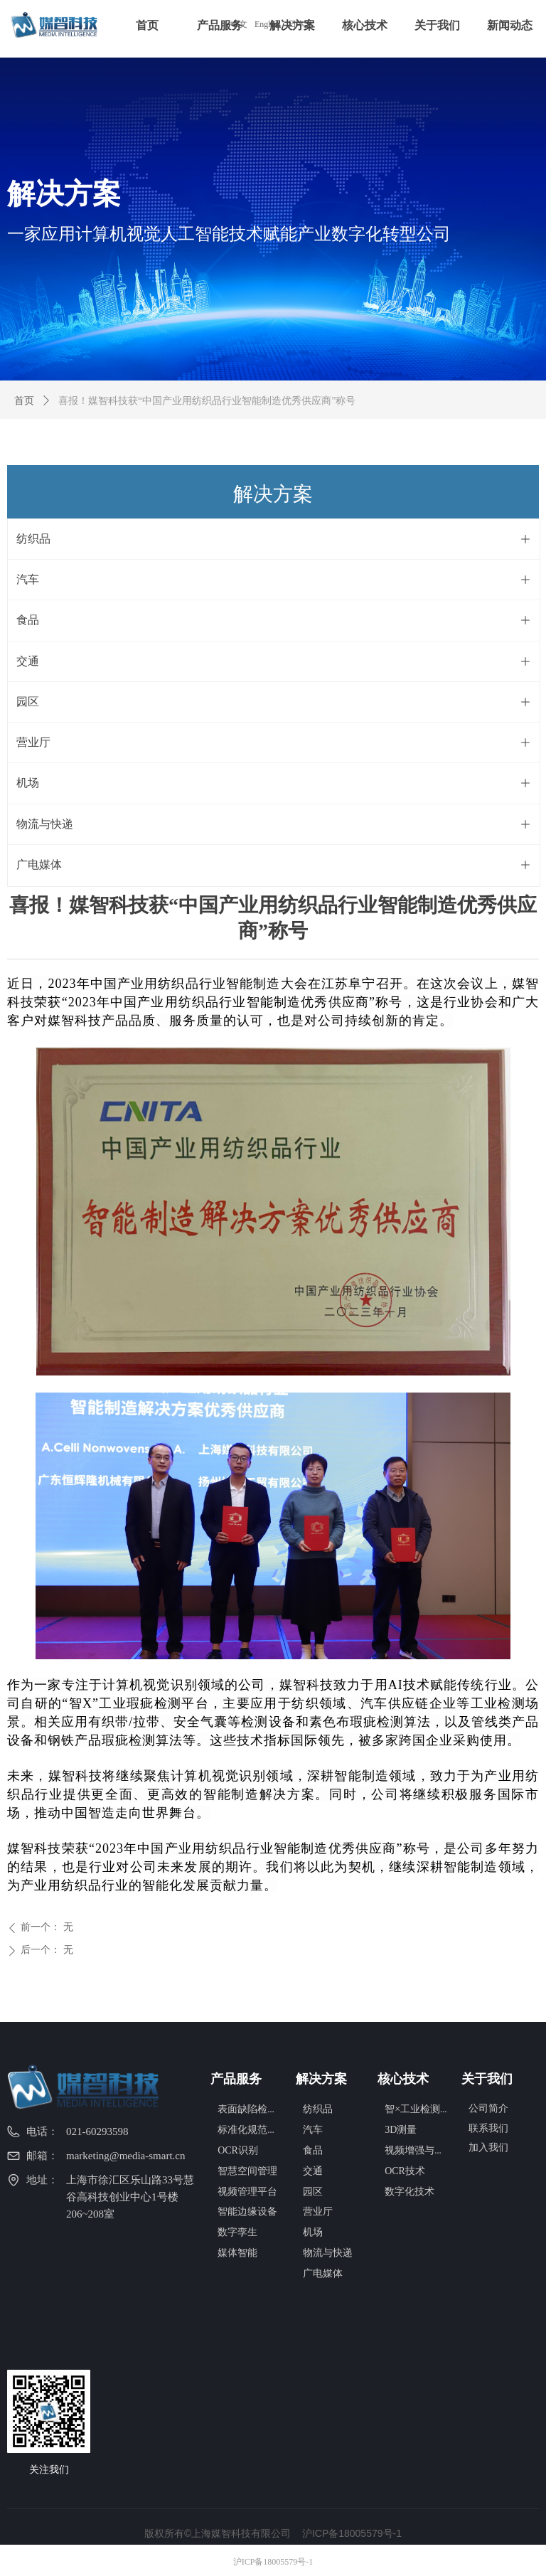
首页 (24, 400)
